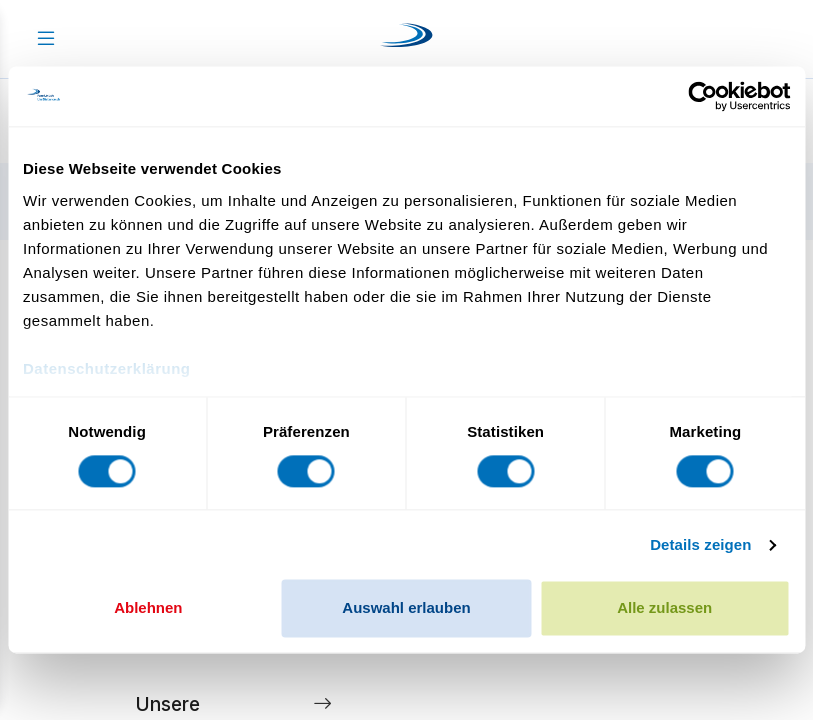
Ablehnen (148, 608)
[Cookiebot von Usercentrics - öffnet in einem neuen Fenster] (702, 96)
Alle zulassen (664, 608)
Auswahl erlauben (406, 608)
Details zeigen (700, 544)
